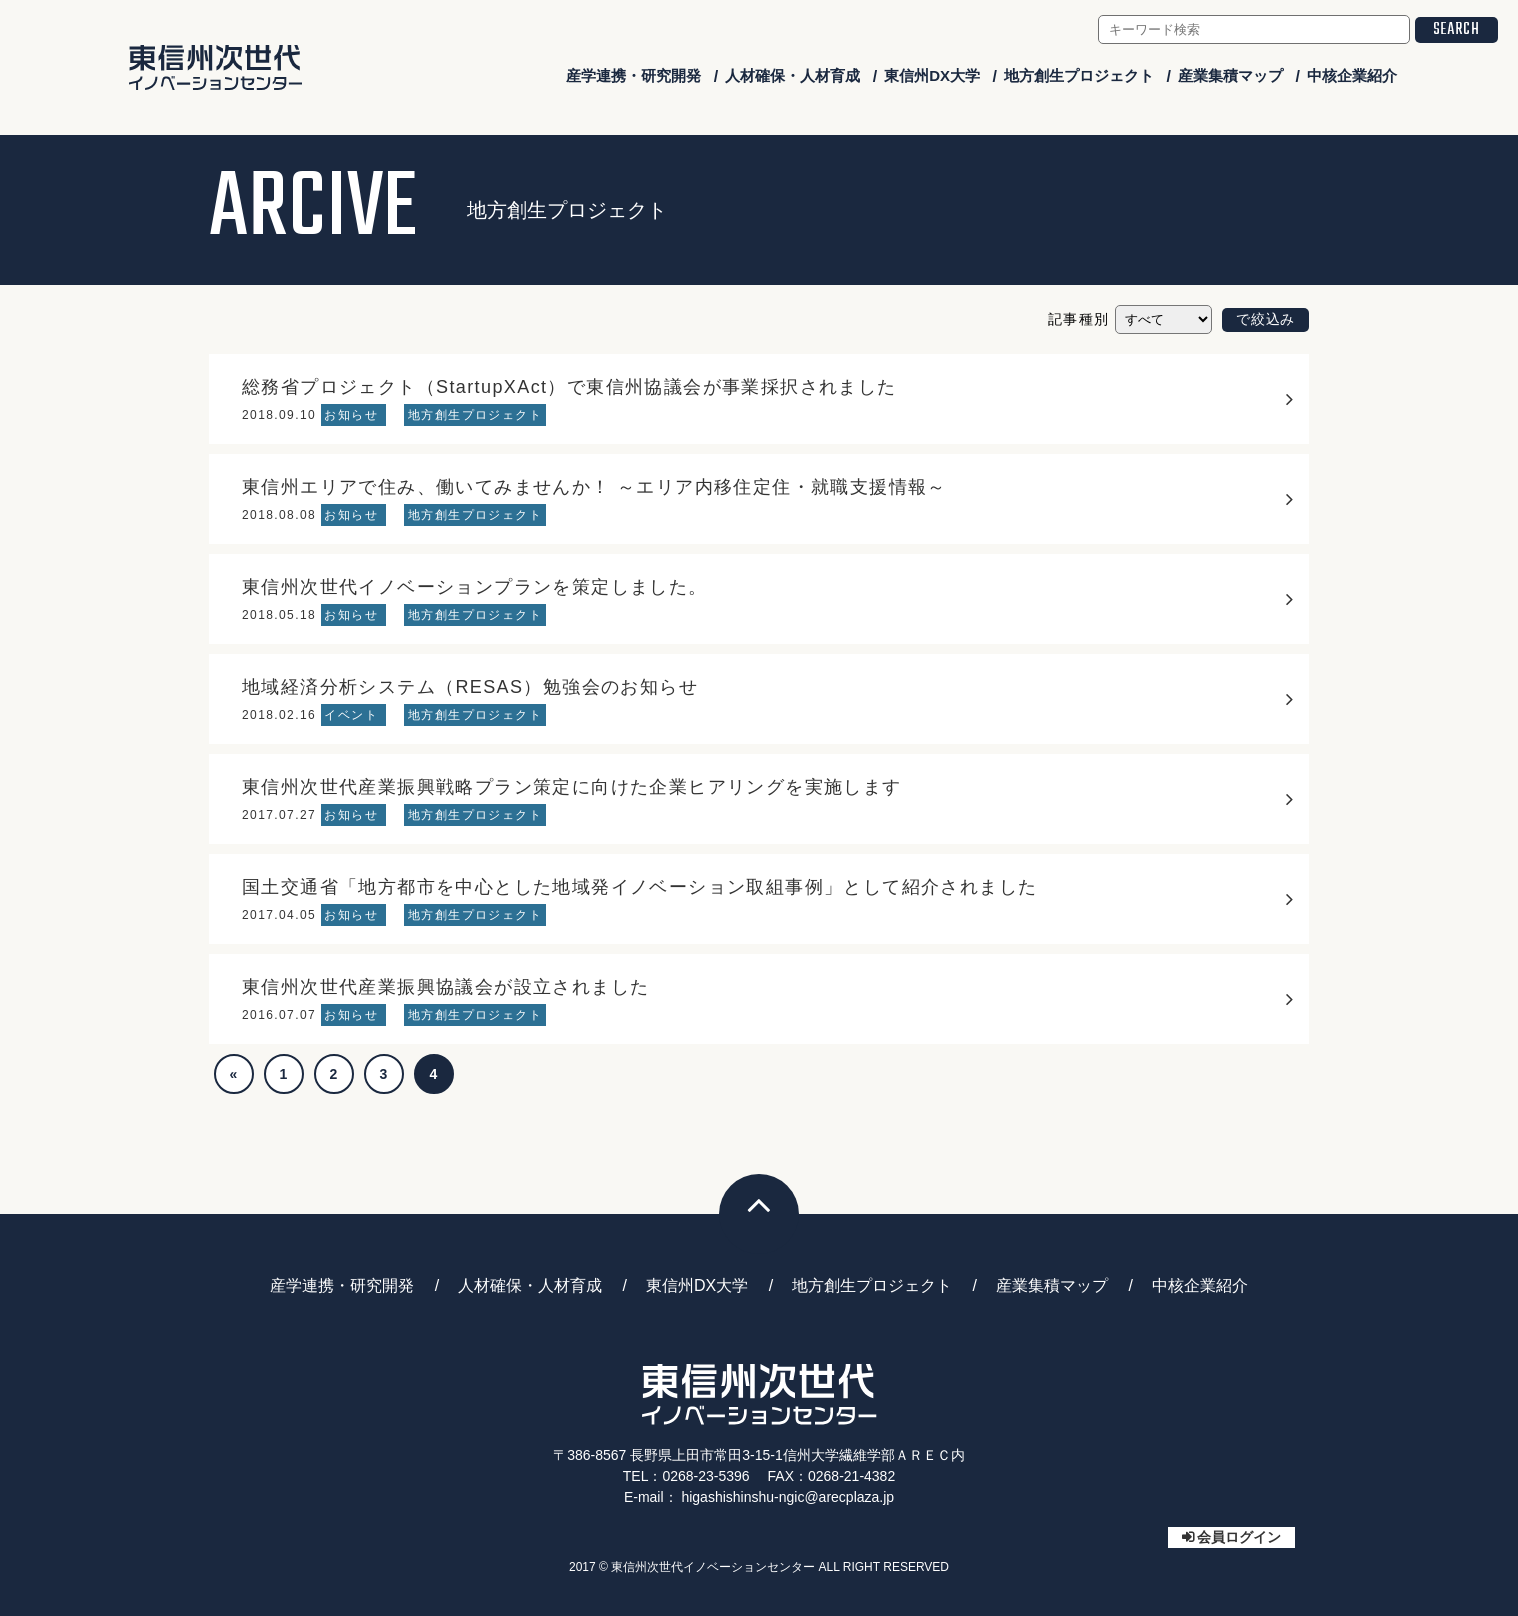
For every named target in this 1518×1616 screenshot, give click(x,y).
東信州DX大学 (932, 75)
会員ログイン (1239, 1537)
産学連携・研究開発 (633, 75)
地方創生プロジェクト (1079, 75)
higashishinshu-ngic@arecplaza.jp (787, 1497)
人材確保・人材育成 (792, 75)
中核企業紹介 (1352, 75)
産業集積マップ (1230, 75)
